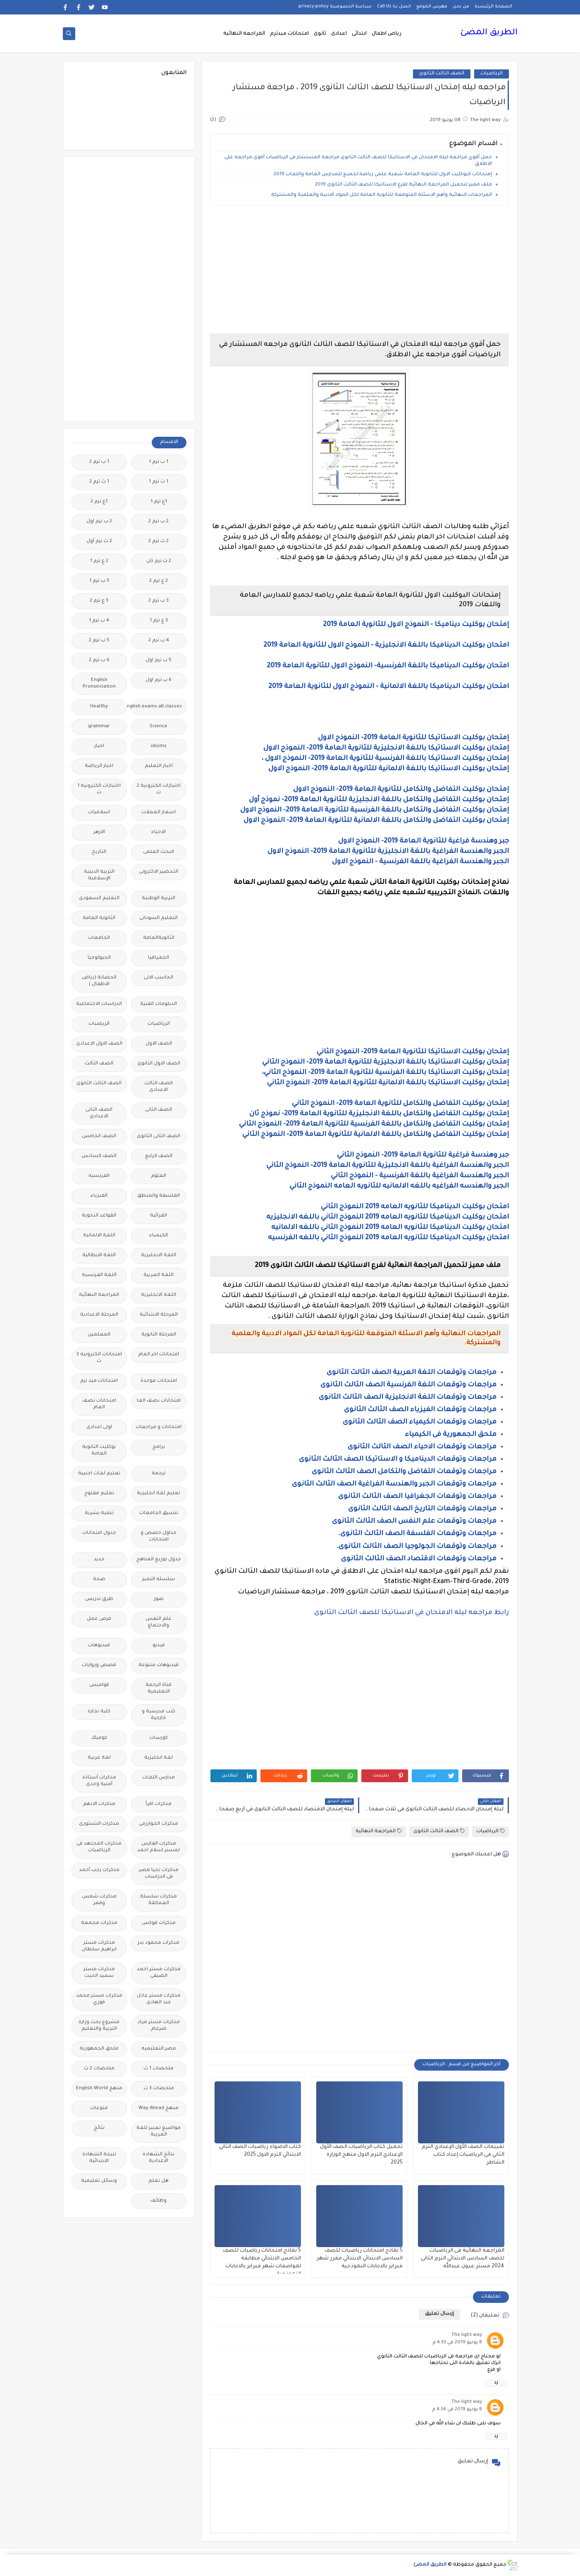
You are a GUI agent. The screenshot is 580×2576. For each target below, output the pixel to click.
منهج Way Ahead (158, 2108)
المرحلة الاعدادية (99, 1315)
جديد (99, 1559)
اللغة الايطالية (99, 1255)
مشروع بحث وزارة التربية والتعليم (99, 2026)
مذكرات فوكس (159, 1923)
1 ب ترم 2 (99, 462)
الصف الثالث (99, 1064)
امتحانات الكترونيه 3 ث (99, 1358)
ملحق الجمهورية (99, 2049)
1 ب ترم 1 (158, 462)
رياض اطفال (386, 34)
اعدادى (339, 34)
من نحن (461, 6)
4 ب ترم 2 (158, 640)
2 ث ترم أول (99, 541)
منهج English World (99, 2088)
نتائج (99, 2128)
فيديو (159, 1645)
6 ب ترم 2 (99, 660)
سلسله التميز (158, 1579)
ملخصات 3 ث (158, 2088)
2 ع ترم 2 (158, 581)
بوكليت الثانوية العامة (99, 1451)
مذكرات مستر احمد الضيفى (159, 1973)
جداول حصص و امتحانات (159, 1537)
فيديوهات (99, 1645)
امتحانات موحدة (159, 1381)
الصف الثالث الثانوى (441, 73)
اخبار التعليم (159, 766)
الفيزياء (99, 1196)
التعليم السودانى (158, 918)
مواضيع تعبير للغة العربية (158, 2132)
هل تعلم (158, 2181)
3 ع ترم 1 (159, 621)
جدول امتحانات (99, 1533)
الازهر (99, 832)
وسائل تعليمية (99, 2181)
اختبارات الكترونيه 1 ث (99, 789)
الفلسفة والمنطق (158, 1196)
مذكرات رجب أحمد (99, 1870)
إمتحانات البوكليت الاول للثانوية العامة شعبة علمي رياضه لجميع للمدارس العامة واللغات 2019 (383, 174)
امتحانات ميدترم (289, 34)
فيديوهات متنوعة (158, 1665)
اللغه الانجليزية (158, 1295)
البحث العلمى (158, 852)
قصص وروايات (99, 1665)
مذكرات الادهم (99, 1804)
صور (159, 1599)
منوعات (99, 2108)
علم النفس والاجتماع (159, 1622)
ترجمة (159, 1473)
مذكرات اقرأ (159, 1804)
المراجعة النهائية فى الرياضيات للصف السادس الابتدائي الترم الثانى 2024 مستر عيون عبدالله (462, 2258)
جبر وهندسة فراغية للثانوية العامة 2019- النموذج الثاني (423, 1155)
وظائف (158, 2201)
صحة (99, 1579)
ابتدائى (359, 34)
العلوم (158, 1176)
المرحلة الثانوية (158, 1335)
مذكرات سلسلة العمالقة (158, 1900)
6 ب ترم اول (159, 680)
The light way (466, 2335)
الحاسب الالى (158, 978)
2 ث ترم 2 (158, 541)
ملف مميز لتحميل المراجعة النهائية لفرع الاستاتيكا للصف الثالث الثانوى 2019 (403, 185)
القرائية (158, 1216)
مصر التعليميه (158, 2049)
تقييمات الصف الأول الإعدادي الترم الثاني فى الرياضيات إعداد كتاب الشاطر (463, 2155)
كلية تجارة (99, 1711)
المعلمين (99, 1335)
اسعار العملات (158, 812)
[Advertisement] (359, 269)
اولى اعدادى (99, 1427)
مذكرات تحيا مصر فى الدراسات (159, 1874)
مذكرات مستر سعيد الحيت (99, 1973)
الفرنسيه (99, 1176)
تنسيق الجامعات (158, 1513)
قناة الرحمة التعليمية (159, 1689)
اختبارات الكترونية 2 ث (159, 789)
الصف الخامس (99, 1136)
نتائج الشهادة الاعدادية (158, 2158)
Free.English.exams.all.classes (156, 706)
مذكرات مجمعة (99, 1923)
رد (496, 2383)
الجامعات (99, 938)
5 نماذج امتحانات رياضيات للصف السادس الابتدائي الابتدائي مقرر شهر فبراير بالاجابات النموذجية (360, 2258)
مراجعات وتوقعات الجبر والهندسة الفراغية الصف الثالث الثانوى (394, 1484)
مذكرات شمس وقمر (99, 1900)
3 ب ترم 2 (158, 601)
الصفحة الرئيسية (493, 6)
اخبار (99, 746)
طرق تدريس (99, 1599)
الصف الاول (159, 1044)
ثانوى (320, 34)
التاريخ (99, 852)
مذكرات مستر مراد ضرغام (159, 2026)
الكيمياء (158, 1235)
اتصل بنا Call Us (394, 6)
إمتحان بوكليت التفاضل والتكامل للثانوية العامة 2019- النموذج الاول (401, 789)
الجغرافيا (158, 958)
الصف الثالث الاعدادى (158, 1087)
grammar (99, 726)
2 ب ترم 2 (158, 521)
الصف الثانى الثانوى (158, 1136)
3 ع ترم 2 (99, 601)
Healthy (99, 706)
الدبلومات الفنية (158, 1004)
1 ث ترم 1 (158, 482)
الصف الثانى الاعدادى (99, 1113)
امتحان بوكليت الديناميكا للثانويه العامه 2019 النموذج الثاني (415, 1207)
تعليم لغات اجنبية (99, 1473)
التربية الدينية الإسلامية (99, 875)
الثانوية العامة (99, 918)
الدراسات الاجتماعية (99, 1004)
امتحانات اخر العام (158, 1354)
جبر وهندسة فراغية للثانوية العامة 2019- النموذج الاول (423, 841)
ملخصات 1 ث (158, 2068)
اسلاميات (99, 812)
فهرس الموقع (431, 6)
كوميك (99, 1738)
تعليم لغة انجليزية (158, 1493)
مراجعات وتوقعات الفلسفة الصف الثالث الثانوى (418, 1534)
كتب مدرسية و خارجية (158, 1715)
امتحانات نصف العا (159, 1401)
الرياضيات (491, 73)
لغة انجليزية (158, 1758)
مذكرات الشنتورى (99, 1824)
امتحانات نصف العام (99, 1404)
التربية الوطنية (158, 898)
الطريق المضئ (489, 33)
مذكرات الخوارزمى (158, 1824)
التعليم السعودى (99, 898)
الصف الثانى (158, 1110)
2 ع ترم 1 (99, 561)
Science (158, 726)
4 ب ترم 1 (99, 621)
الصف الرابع (158, 1156)
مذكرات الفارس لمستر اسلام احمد (158, 1847)
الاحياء (158, 832)
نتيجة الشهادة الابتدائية (99, 2158)
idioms (159, 746)
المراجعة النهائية (244, 34)
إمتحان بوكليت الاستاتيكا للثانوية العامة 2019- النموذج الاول (413, 738)
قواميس (99, 1685)
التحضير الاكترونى (158, 872)
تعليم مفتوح (99, 1493)
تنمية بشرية (99, 1513)
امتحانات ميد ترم (99, 1381)
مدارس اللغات (158, 1778)
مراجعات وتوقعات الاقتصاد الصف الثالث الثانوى (418, 1559)
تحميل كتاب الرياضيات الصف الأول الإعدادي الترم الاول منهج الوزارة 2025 (361, 2155)
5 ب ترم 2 (99, 640)
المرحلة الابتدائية (159, 1315)
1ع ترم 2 (99, 502)
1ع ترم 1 (158, 502)
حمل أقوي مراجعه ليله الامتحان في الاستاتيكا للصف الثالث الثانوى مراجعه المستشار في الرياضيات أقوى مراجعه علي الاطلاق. (358, 161)
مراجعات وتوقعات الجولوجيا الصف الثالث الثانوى (416, 1546)
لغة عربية (99, 1758)
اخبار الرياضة (99, 766)
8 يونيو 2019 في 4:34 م (457, 2409)
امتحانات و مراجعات (158, 1427)
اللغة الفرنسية (99, 1275)
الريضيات (99, 1024)
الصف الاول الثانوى (158, 1064)
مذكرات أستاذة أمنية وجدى (99, 1781)
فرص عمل (99, 1619)
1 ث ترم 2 (99, 482)
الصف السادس (99, 1156)
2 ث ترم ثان (158, 561)
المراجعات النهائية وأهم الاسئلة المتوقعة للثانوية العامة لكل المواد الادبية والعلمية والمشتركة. (381, 195)
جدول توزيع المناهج (158, 1559)
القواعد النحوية (99, 1216)
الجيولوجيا (99, 958)
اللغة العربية (158, 1275)
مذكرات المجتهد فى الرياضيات (99, 1847)
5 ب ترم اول (159, 660)
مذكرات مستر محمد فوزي (99, 1999)
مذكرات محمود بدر (158, 1943)
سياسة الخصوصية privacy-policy (335, 6)
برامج (159, 1447)
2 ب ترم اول (99, 521)
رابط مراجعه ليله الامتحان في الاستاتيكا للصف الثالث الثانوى (411, 1613)
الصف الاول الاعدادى (99, 1044)
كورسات (158, 1738)
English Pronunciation (99, 684)
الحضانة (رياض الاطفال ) (99, 981)
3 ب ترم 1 (99, 581)
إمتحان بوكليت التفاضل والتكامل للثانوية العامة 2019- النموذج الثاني (400, 1103)
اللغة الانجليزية (158, 1255)
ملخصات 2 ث (99, 2068)
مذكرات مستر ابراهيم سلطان (99, 1946)
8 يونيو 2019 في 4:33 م (457, 2342)
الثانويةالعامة (158, 938)
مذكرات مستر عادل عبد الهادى (159, 1999)
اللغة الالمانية (99, 1235)
